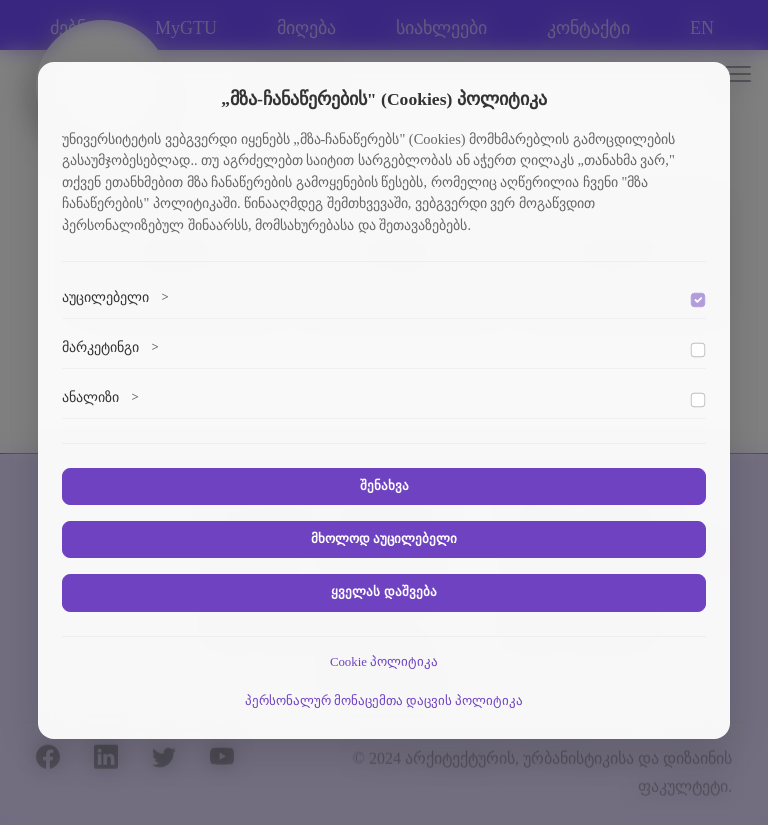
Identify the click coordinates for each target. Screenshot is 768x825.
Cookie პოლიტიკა (384, 662)
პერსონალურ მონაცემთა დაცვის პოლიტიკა (384, 701)
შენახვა (384, 486)
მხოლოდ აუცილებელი (384, 539)
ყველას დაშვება (383, 592)
